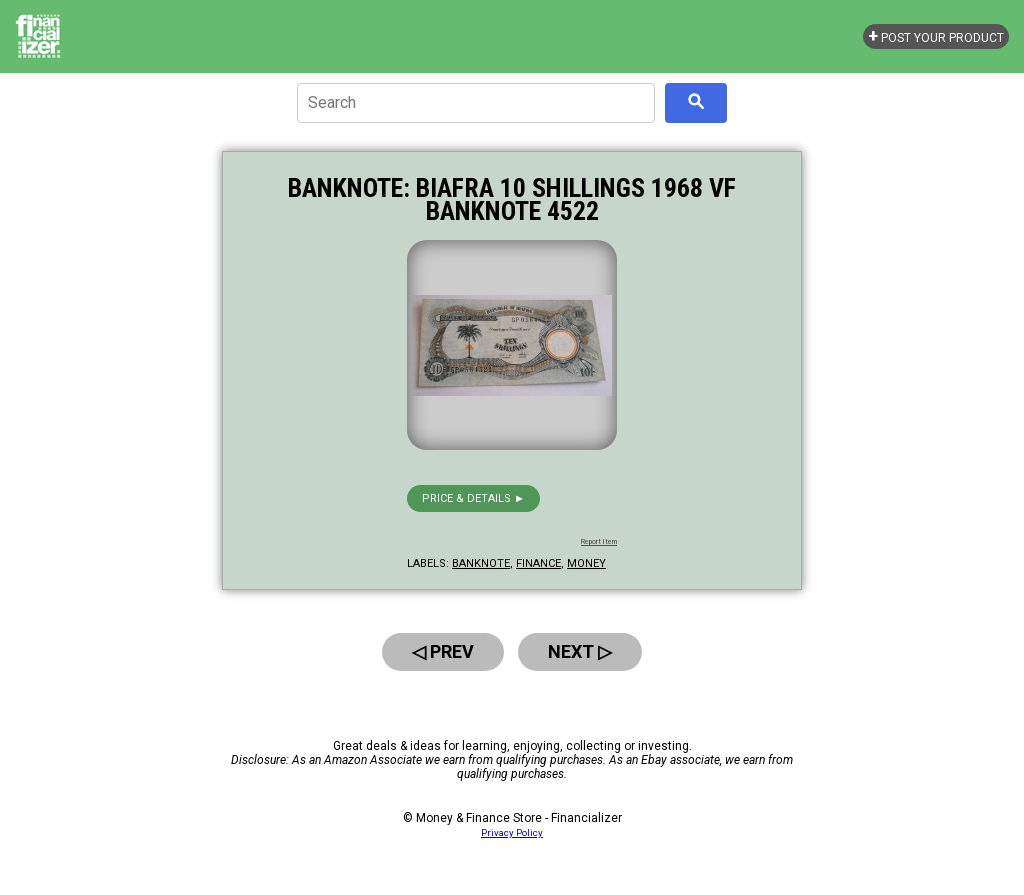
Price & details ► (473, 498)
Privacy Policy (512, 832)
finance (538, 563)
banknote (481, 563)
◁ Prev (443, 651)
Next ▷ (580, 651)
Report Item (599, 542)
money (586, 563)
